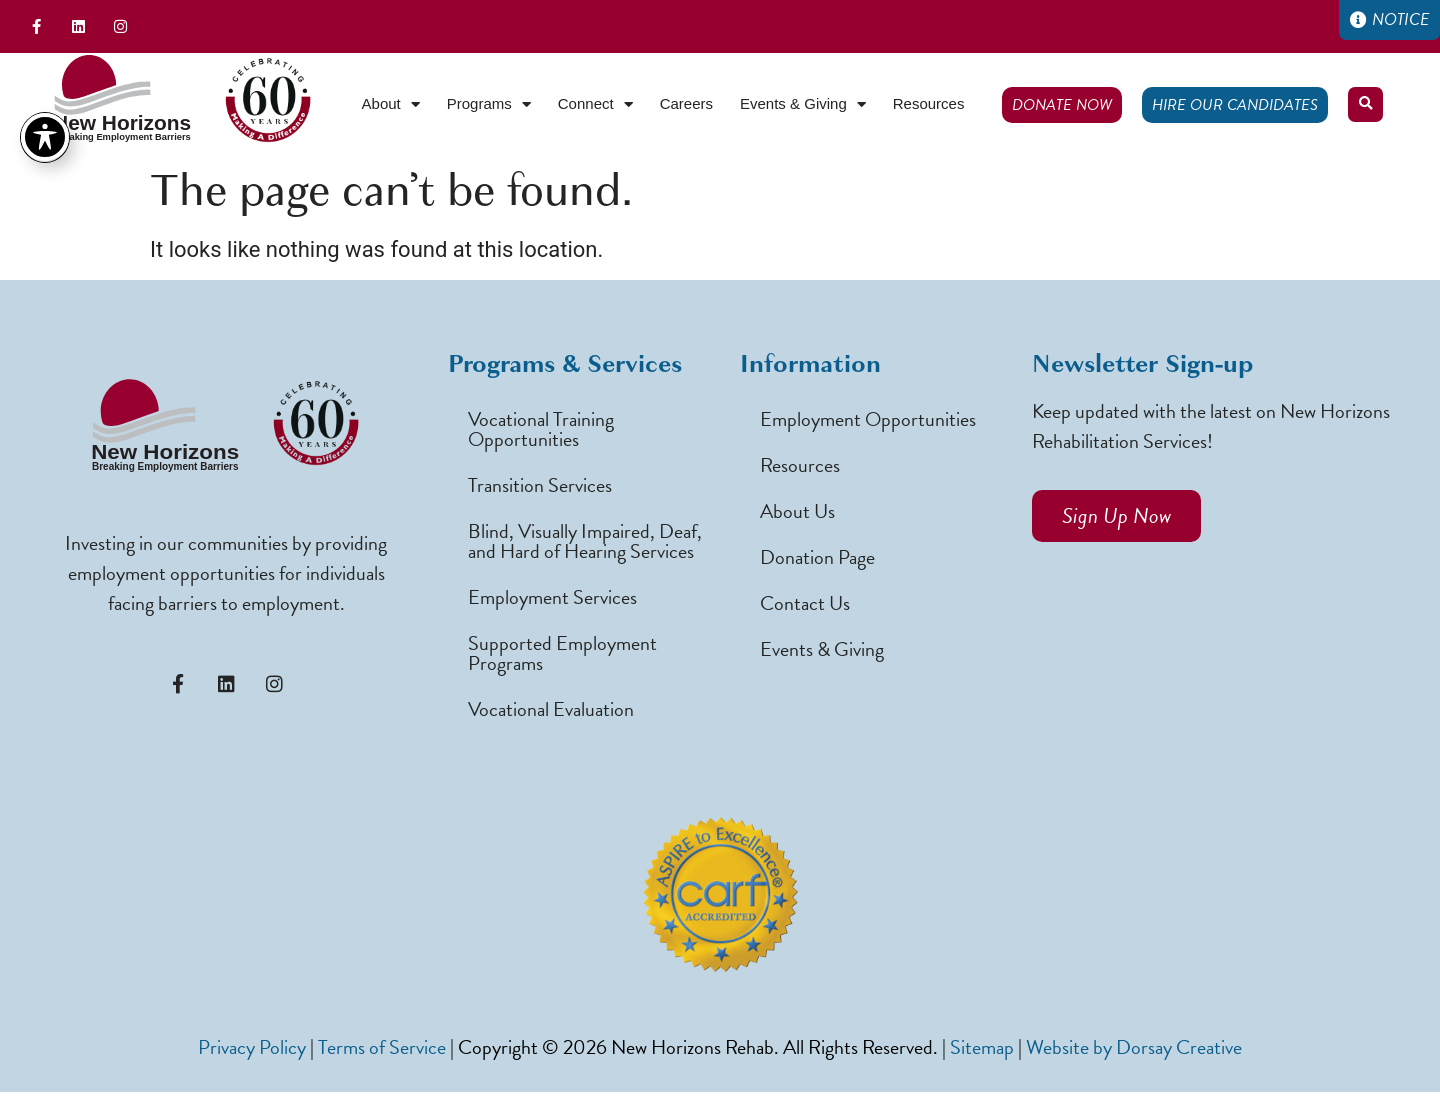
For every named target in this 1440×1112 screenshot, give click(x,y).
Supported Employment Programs (562, 653)
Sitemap (982, 1047)
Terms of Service (382, 1047)
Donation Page (817, 557)
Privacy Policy (252, 1047)
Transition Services (540, 485)
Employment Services (552, 597)
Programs (489, 104)
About (391, 104)
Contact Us (805, 603)
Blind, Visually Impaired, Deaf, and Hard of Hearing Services (585, 541)
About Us (797, 511)
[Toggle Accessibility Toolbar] (45, 68)
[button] (1365, 104)
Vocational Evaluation (551, 709)
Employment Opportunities (868, 419)
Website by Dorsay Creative (1134, 1047)
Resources (929, 103)
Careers (686, 103)
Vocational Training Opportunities (541, 429)
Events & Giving (803, 104)
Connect (595, 104)
